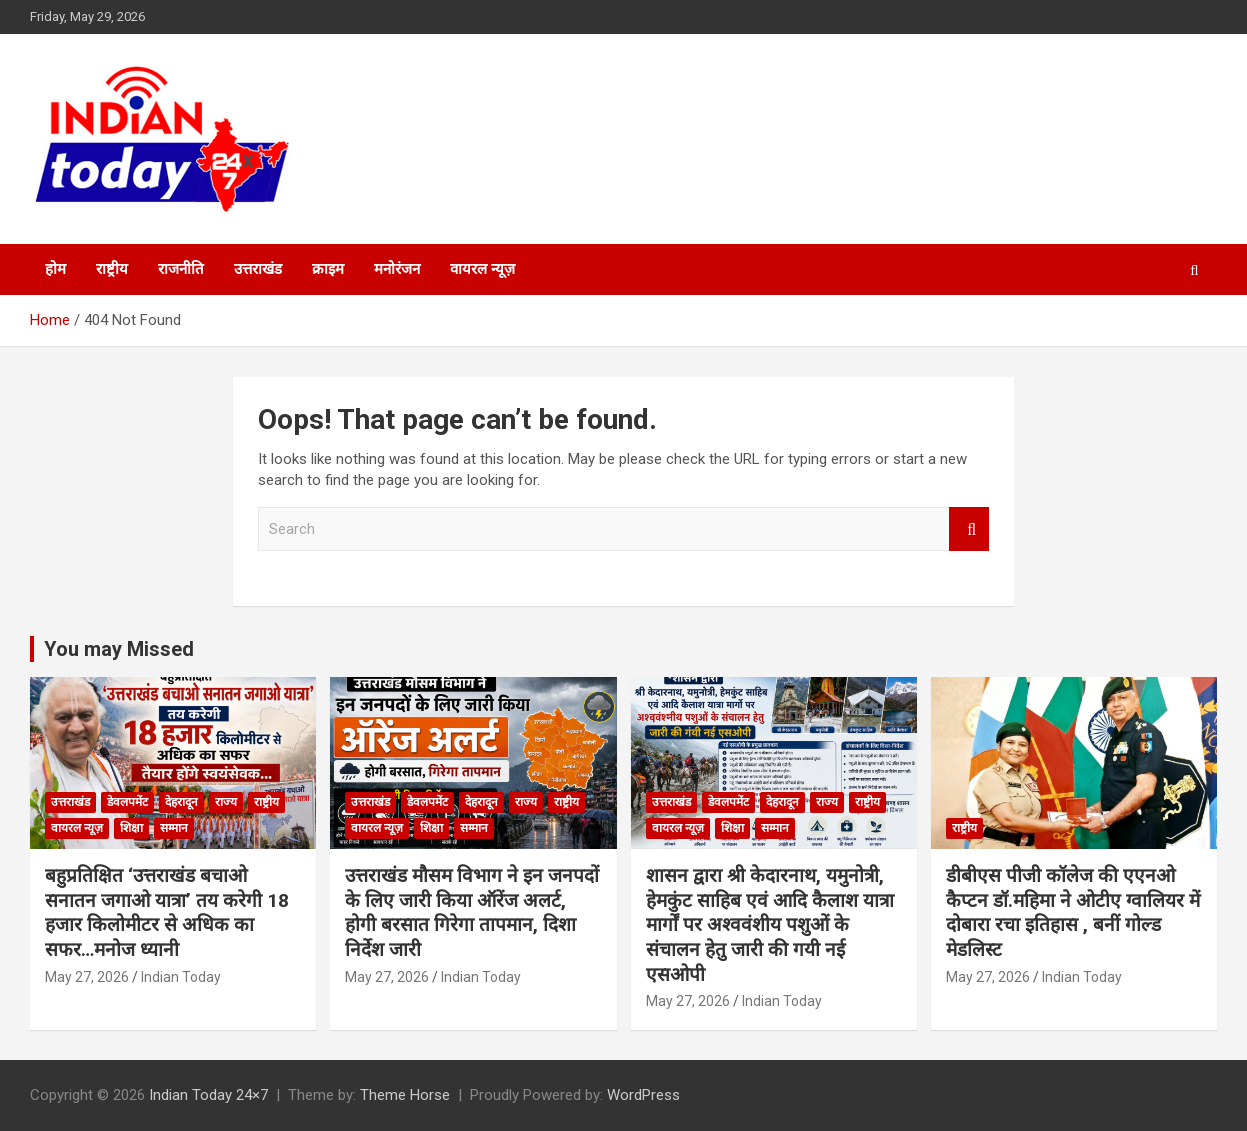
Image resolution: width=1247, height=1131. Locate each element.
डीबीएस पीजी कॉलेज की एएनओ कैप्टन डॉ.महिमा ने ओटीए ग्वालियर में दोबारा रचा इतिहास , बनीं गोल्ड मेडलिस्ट (1073, 912)
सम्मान (174, 828)
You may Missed (119, 649)
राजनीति (181, 269)
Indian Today (181, 977)
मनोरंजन (397, 269)
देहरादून (181, 802)
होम (55, 269)
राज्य (226, 802)
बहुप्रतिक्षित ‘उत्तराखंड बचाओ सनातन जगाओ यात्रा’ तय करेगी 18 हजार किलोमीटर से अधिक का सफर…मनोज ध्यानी (167, 912)
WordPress (643, 1095)
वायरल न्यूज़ (482, 269)
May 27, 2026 (87, 977)
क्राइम (328, 269)
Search (969, 529)
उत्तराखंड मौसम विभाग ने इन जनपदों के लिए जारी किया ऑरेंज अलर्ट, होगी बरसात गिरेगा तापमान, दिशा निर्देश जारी (472, 912)
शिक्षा (131, 828)
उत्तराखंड (258, 269)
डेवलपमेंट (127, 802)
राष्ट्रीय (112, 269)
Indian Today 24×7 (208, 1095)
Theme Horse (405, 1095)
